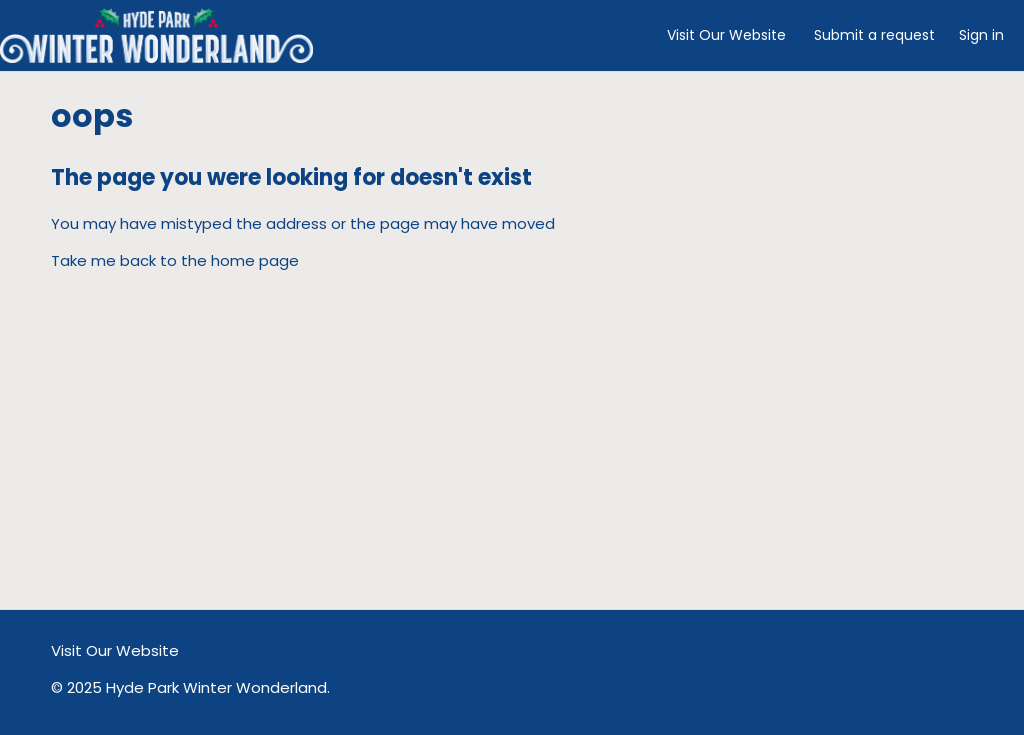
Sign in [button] (981, 35)
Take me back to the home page (175, 260)
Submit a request (874, 35)
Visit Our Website (726, 35)
